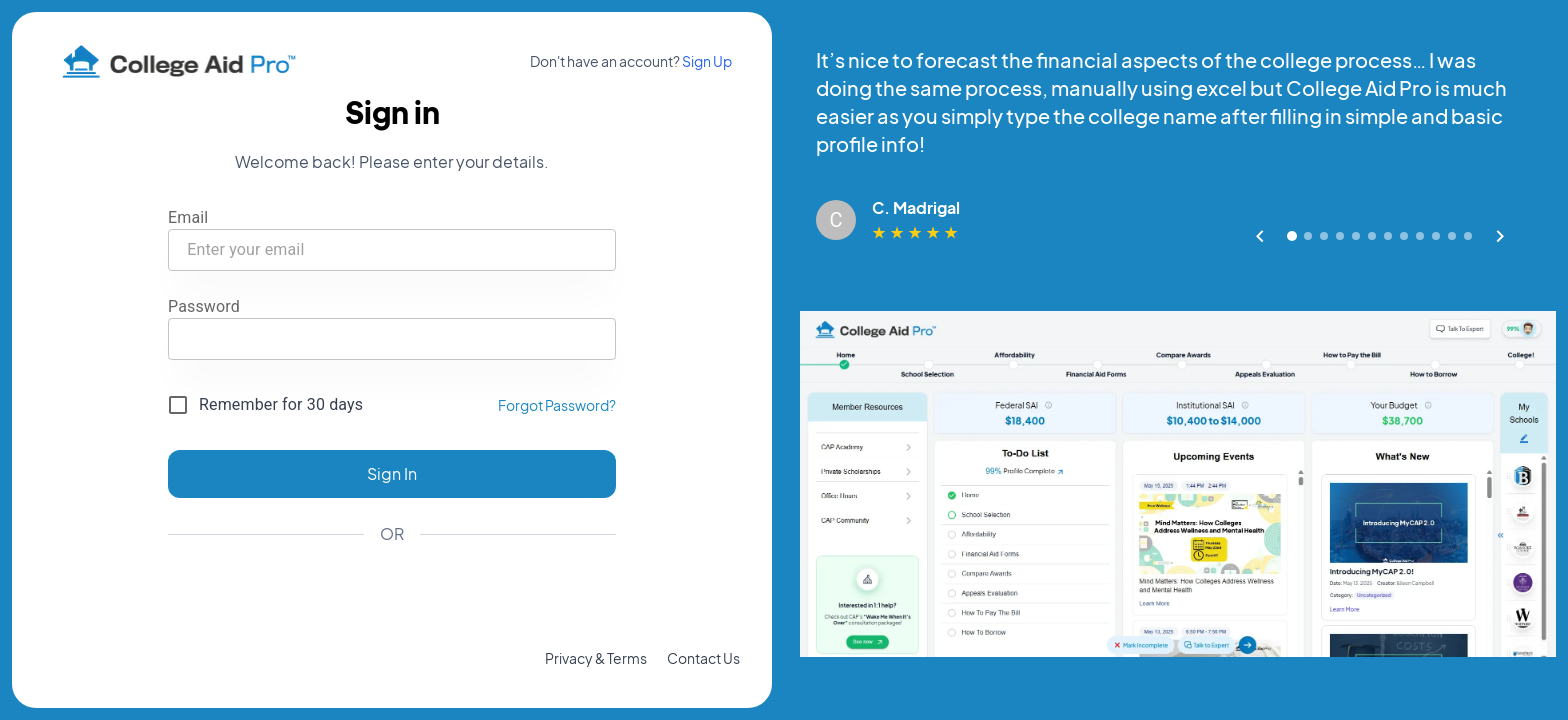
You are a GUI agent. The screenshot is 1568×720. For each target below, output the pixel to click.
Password (204, 306)
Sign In (392, 473)
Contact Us (703, 658)
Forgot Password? (557, 405)
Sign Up (707, 61)
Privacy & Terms (596, 658)
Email (188, 217)
